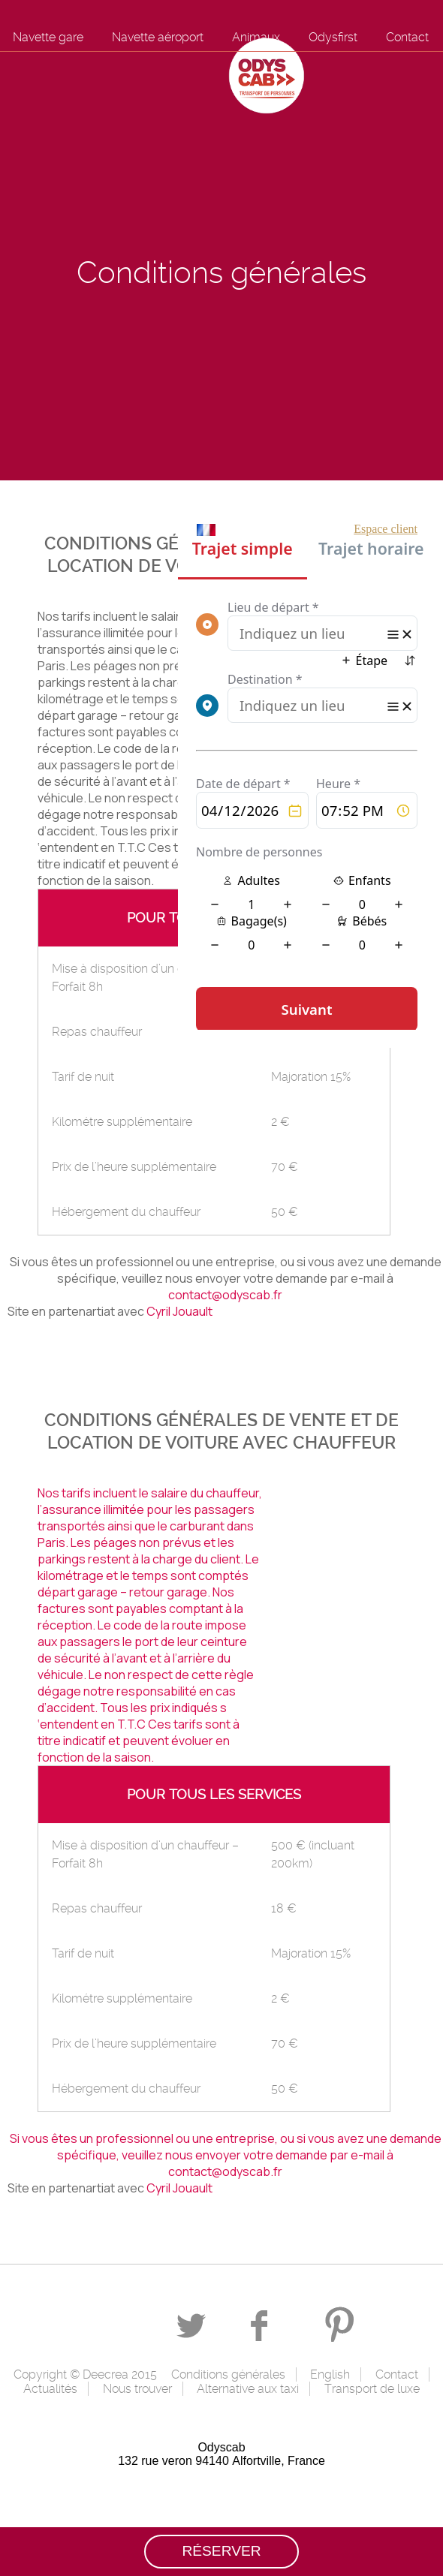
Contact (407, 37)
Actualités (50, 2389)
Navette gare (48, 37)
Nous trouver (137, 2389)
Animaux (256, 37)
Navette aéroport (157, 37)
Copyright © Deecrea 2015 (85, 2374)
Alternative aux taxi (248, 2389)
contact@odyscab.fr (225, 1294)
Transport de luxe (372, 2389)
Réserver (221, 2551)
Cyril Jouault (179, 1311)
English (330, 2374)
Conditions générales (228, 2374)
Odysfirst (333, 37)
